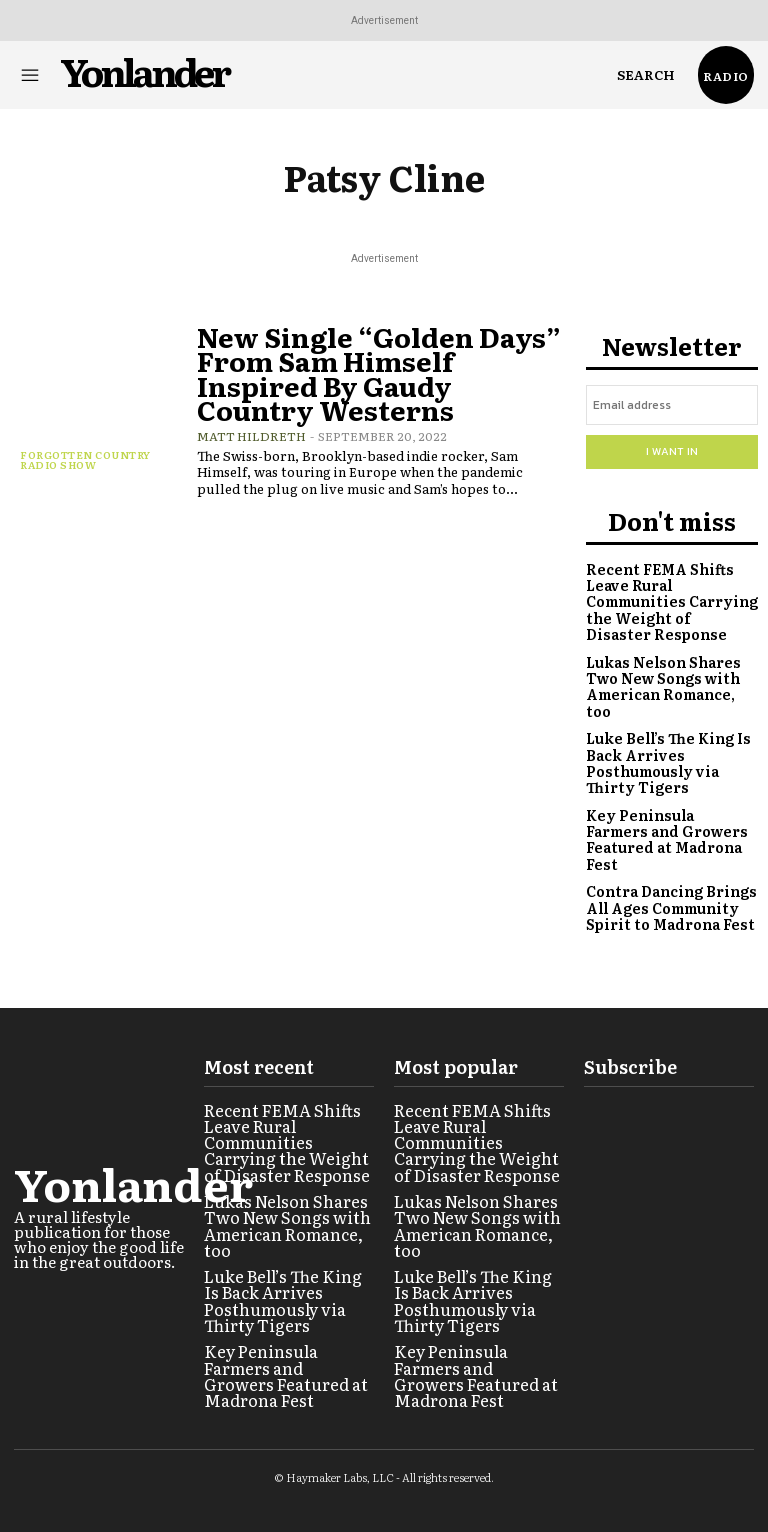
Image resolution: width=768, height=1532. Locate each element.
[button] (646, 75)
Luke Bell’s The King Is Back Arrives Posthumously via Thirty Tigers (671, 738)
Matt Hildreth (251, 432)
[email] (672, 405)
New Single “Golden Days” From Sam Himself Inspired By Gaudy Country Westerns (379, 370)
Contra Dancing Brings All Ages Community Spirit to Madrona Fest (668, 862)
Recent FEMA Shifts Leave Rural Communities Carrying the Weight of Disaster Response (666, 599)
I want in (672, 451)
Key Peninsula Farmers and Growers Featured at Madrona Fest (668, 804)
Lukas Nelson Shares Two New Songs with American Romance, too (672, 672)
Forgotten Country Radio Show (85, 459)
